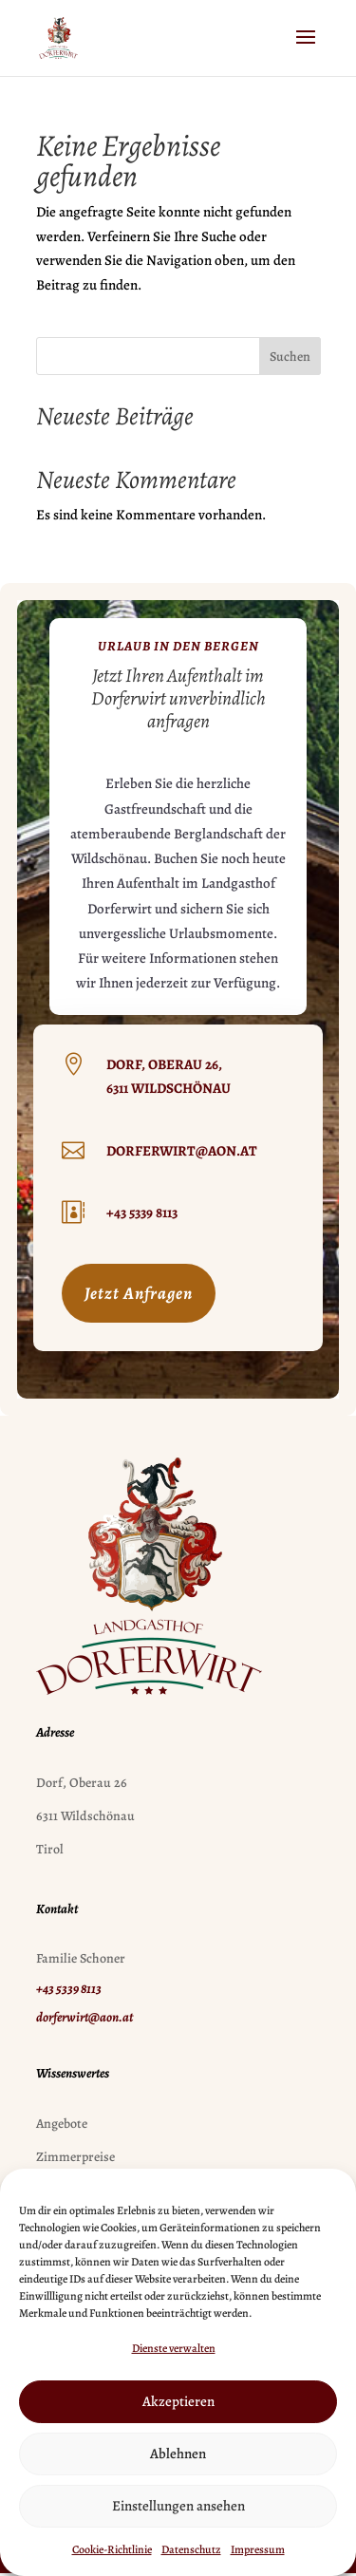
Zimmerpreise (75, 2157)
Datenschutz (191, 2549)
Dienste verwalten (173, 2348)
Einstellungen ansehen (178, 2505)
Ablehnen (178, 2453)
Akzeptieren (178, 2401)
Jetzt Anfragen (138, 1293)
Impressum (258, 2549)
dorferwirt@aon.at (181, 1150)
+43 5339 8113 (142, 1212)
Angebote (61, 2124)
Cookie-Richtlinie (112, 2549)
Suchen (290, 357)
